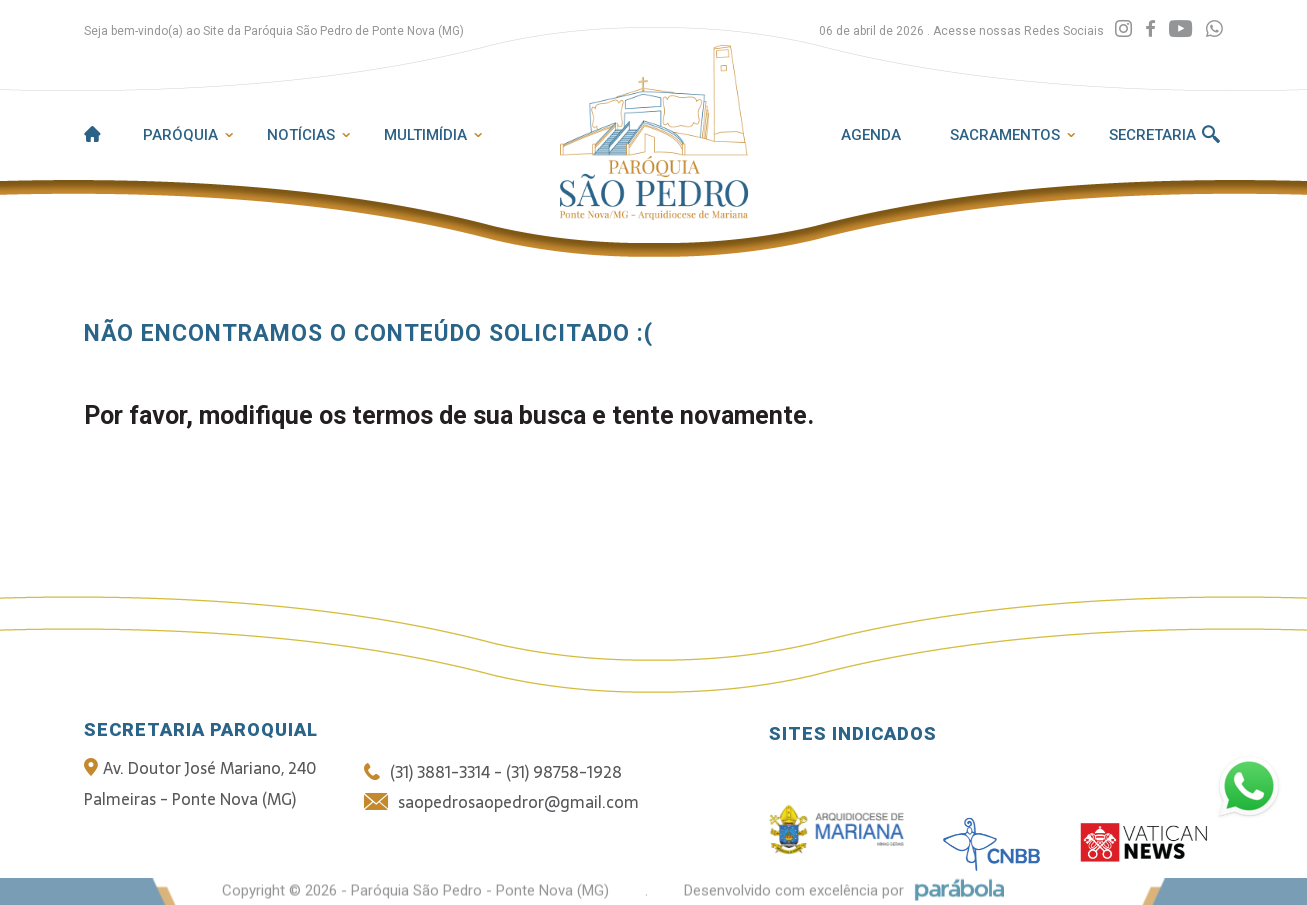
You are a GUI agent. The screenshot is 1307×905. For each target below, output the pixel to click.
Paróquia (180, 135)
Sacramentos (1005, 135)
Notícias (301, 135)
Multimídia (425, 135)
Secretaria (1152, 135)
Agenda (871, 135)
